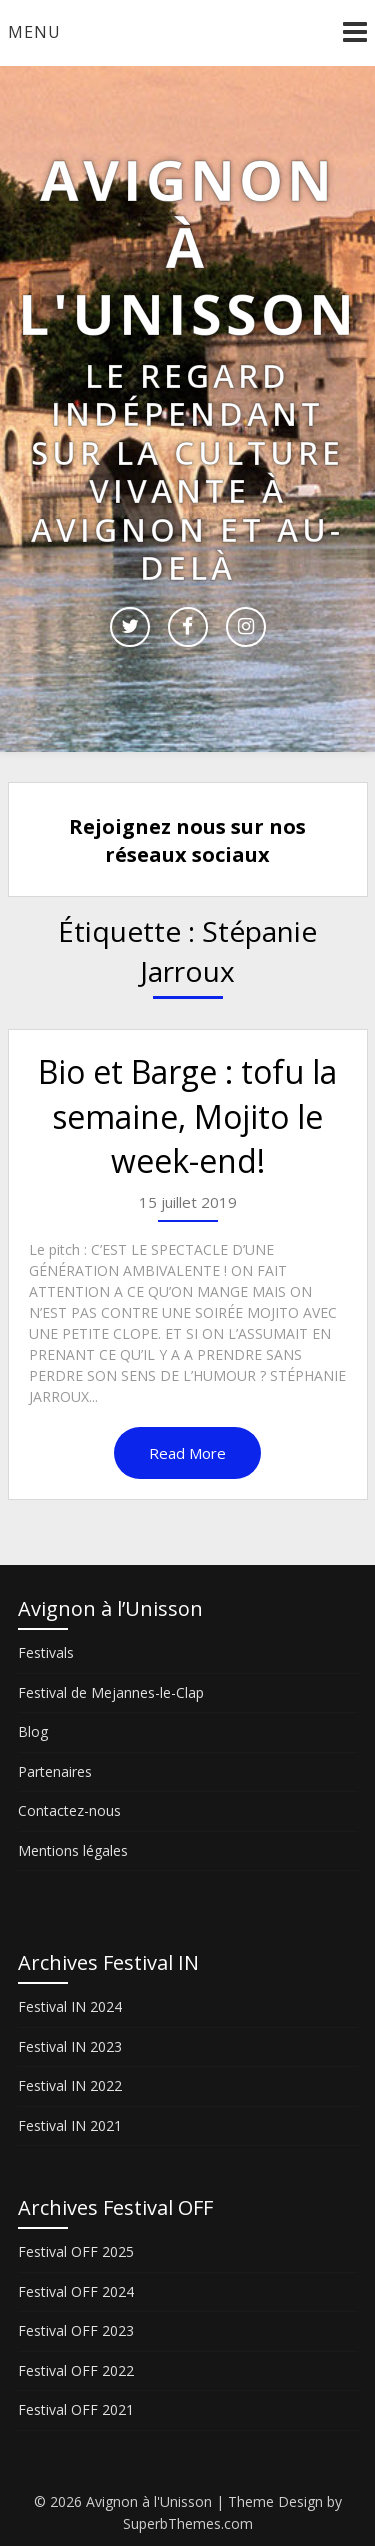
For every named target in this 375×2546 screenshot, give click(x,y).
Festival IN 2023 (70, 2046)
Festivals (46, 1652)
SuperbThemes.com (188, 2523)
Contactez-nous (69, 1810)
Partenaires (55, 1771)
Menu (34, 32)
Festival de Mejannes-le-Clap (111, 1692)
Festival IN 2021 (70, 2125)
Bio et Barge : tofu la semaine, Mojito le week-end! (187, 1116)
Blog (33, 1731)
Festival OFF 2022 (76, 2370)
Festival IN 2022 (70, 2085)
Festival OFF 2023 (76, 2330)
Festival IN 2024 (70, 2006)
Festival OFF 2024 (76, 2291)
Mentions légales (73, 1850)
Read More (187, 1453)
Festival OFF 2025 (76, 2251)
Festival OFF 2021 (76, 2409)
